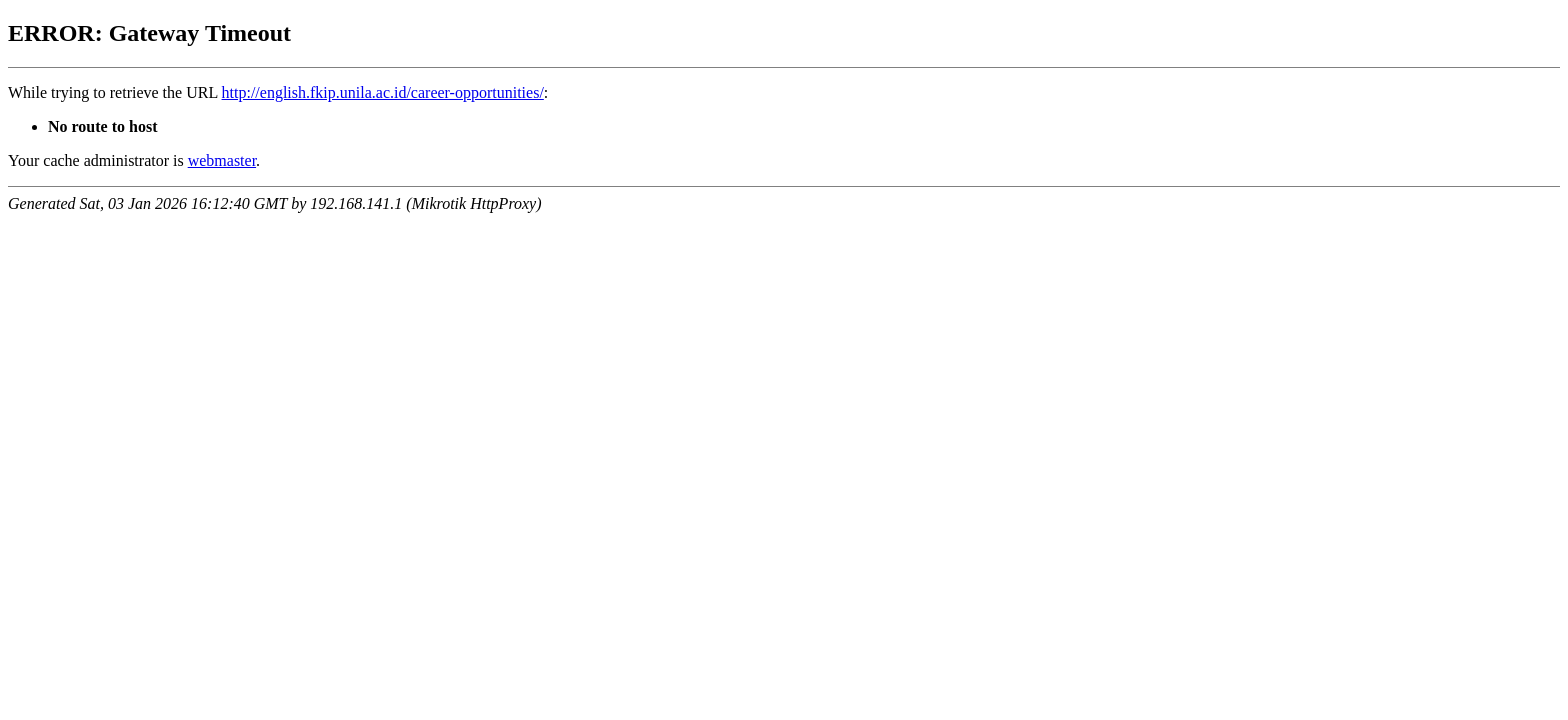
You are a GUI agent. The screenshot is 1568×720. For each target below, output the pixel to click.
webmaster (222, 160)
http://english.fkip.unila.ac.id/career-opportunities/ (383, 92)
